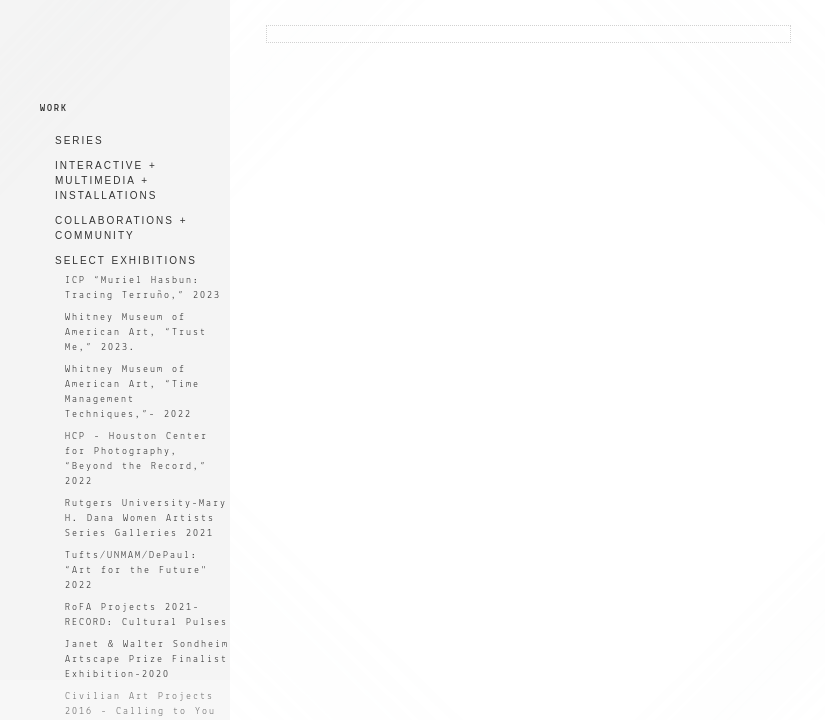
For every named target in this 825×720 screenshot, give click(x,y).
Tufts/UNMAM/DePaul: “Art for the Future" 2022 (136, 570)
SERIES (79, 140)
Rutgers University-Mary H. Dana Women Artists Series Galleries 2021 (146, 518)
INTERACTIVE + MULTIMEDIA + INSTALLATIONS (106, 180)
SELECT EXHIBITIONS (126, 260)
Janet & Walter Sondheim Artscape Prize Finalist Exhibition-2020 (147, 659)
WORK (54, 108)
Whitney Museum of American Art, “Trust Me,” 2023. (136, 332)
